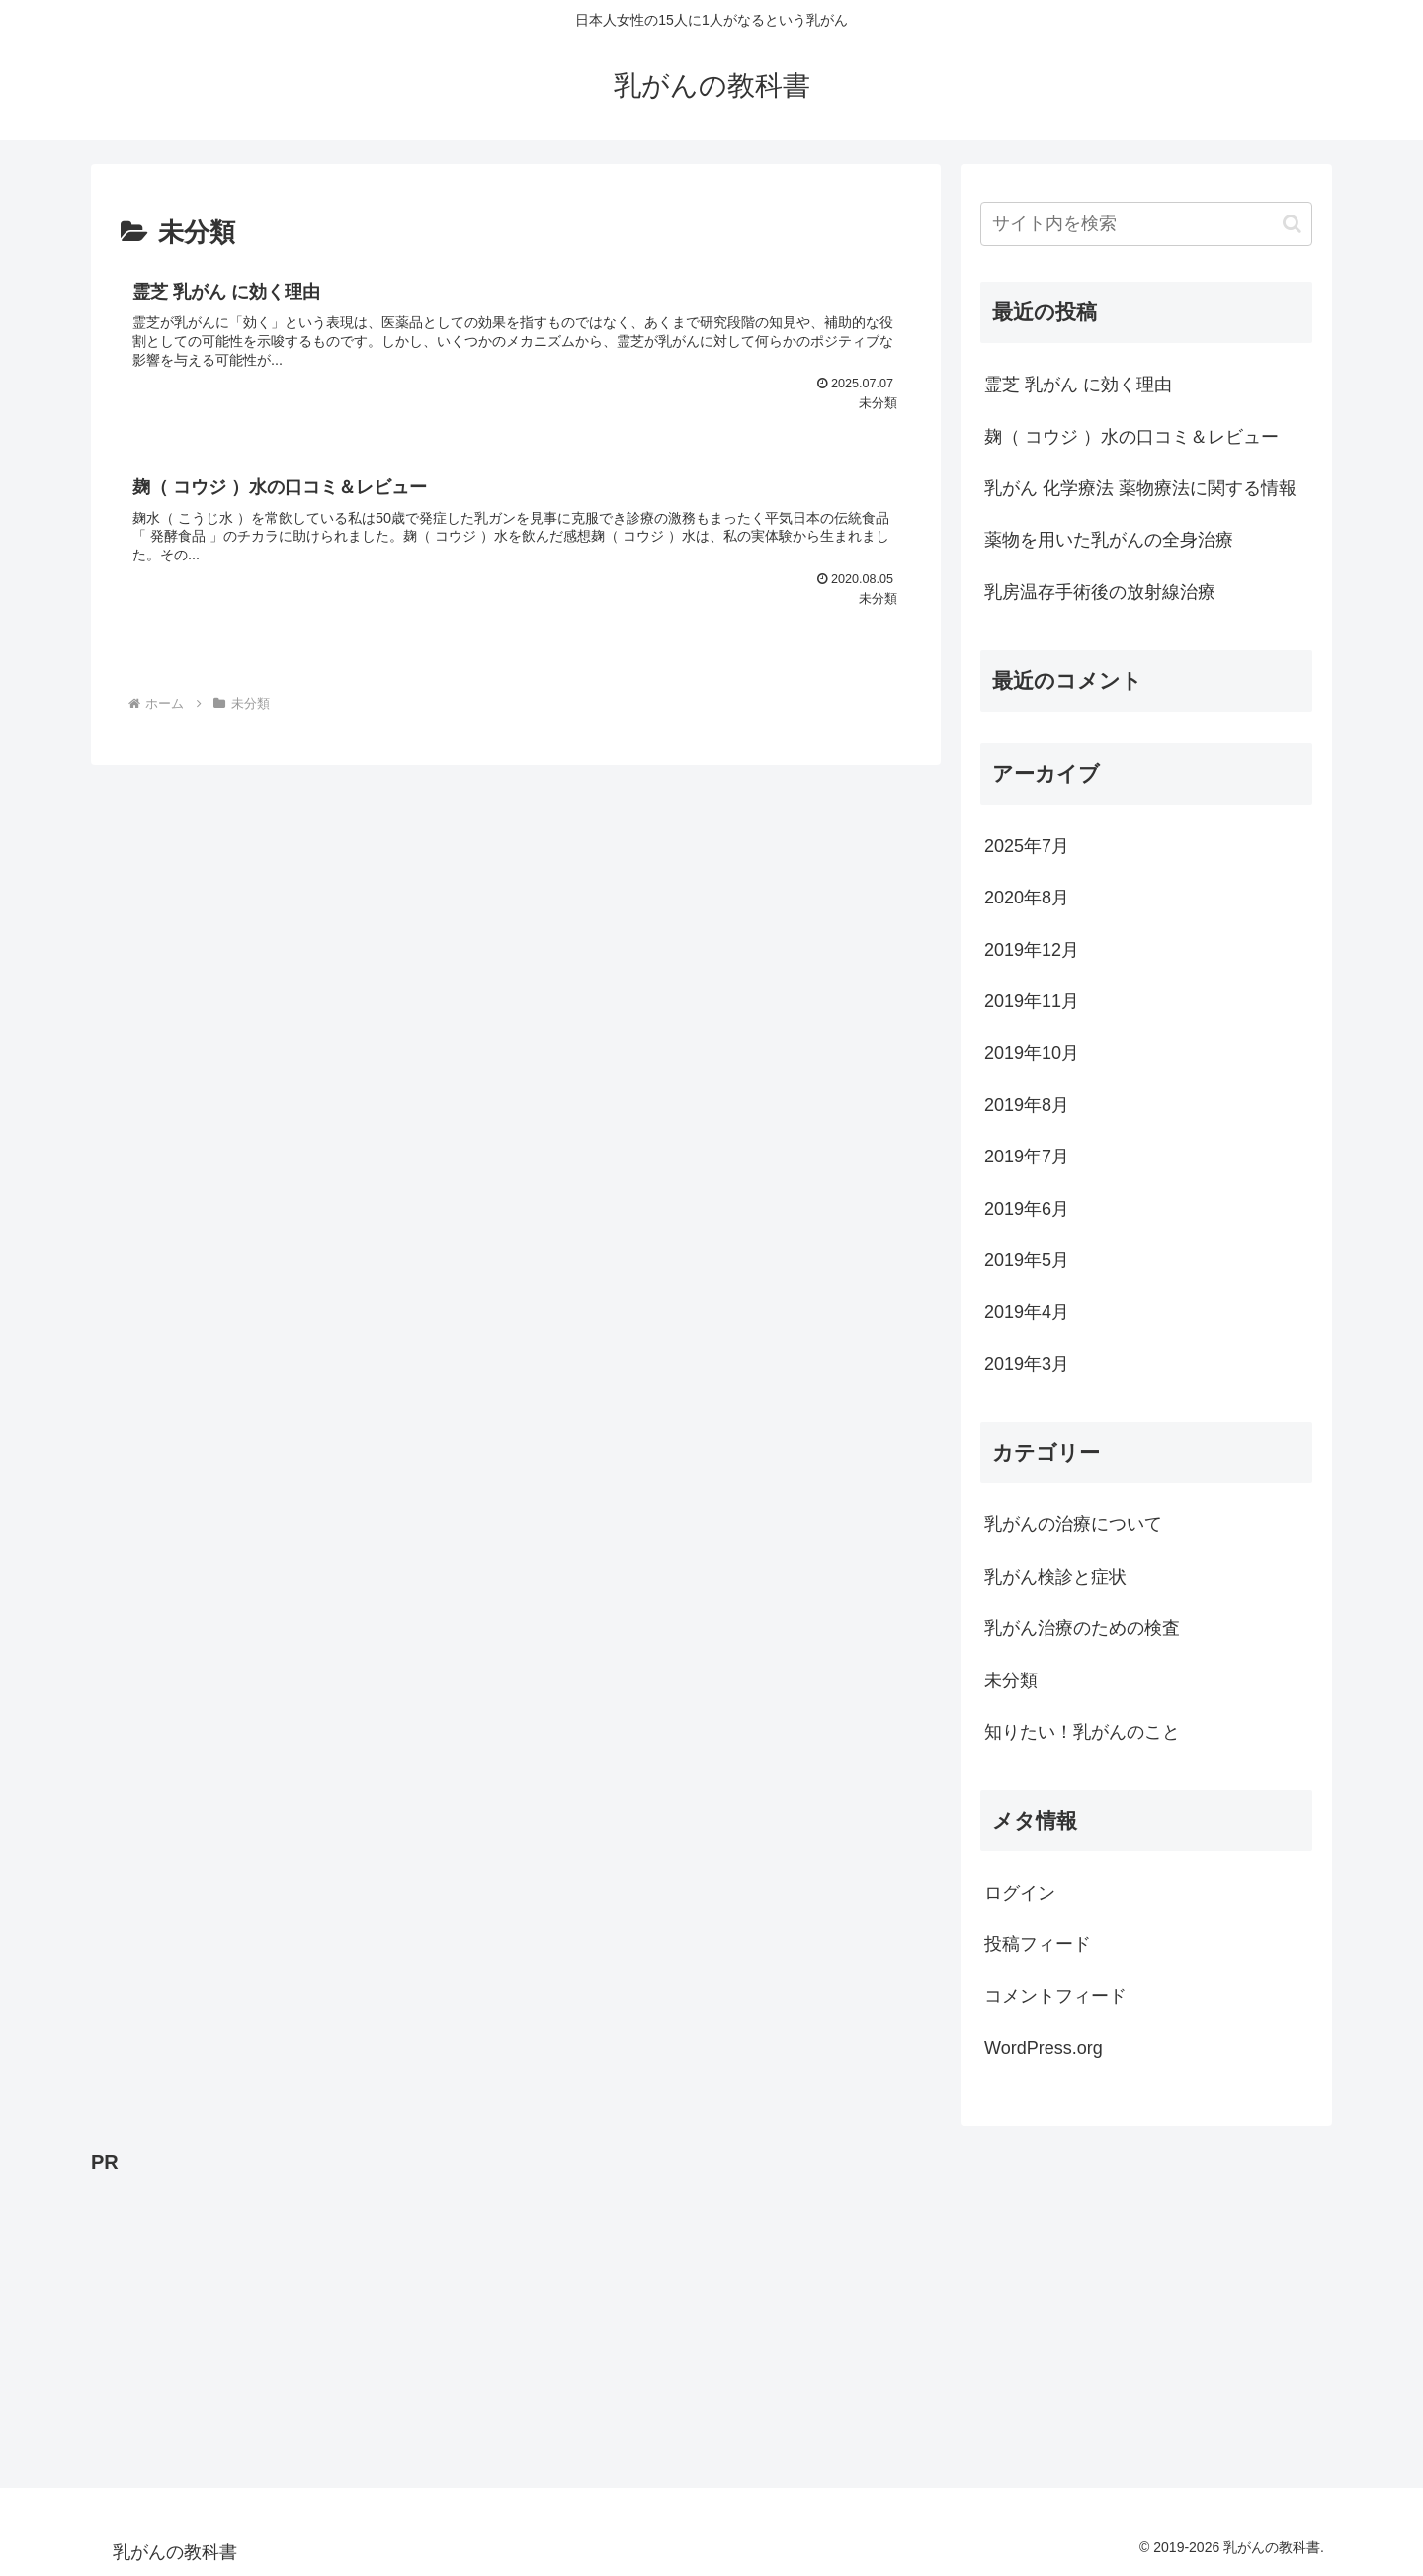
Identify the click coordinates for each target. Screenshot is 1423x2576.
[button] (1292, 224)
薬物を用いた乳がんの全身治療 (1108, 540)
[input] (1146, 224)
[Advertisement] (684, 2318)
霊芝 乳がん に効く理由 (1078, 384)
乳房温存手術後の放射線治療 (1099, 592)
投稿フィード (1037, 1944)
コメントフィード (1055, 1996)
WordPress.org (1043, 2048)
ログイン (1019, 1893)
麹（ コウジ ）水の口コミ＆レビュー (1131, 437)
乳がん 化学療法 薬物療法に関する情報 (1140, 488)
